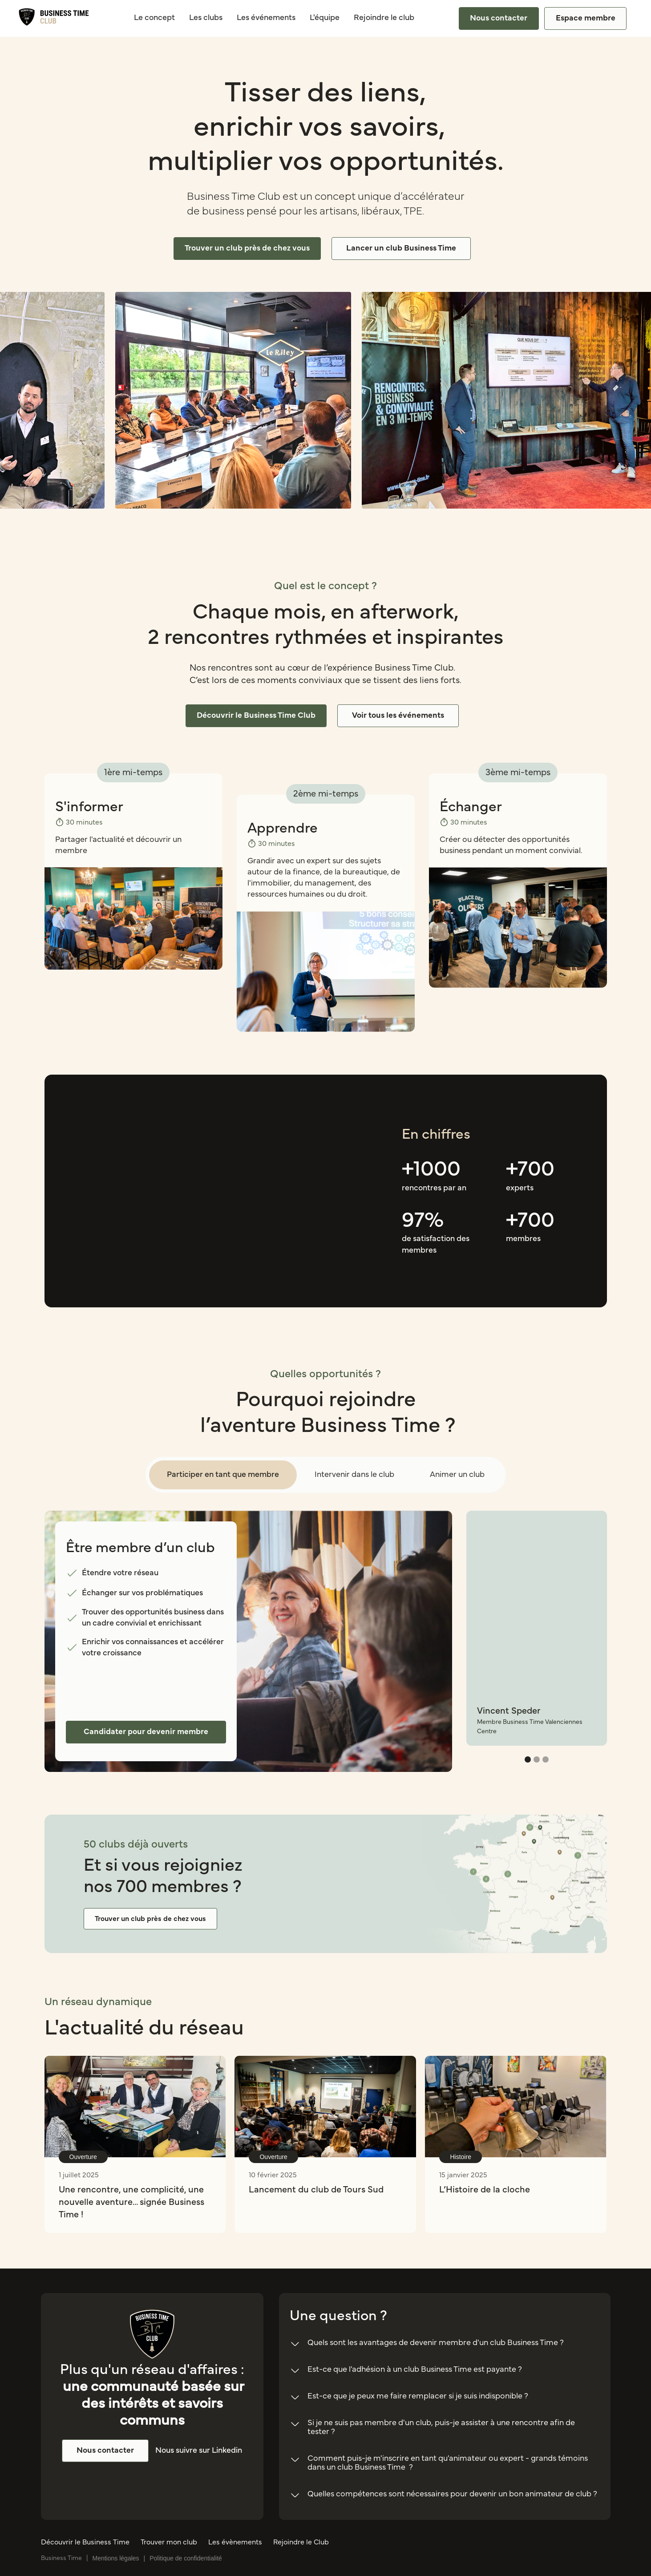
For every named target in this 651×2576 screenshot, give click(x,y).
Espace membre (585, 18)
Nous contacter (498, 18)
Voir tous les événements (398, 716)
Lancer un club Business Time (401, 248)
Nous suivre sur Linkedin (198, 2451)
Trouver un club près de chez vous (247, 248)
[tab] (223, 1474)
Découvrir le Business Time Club (256, 716)
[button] (528, 1759)
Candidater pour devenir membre (146, 1732)
